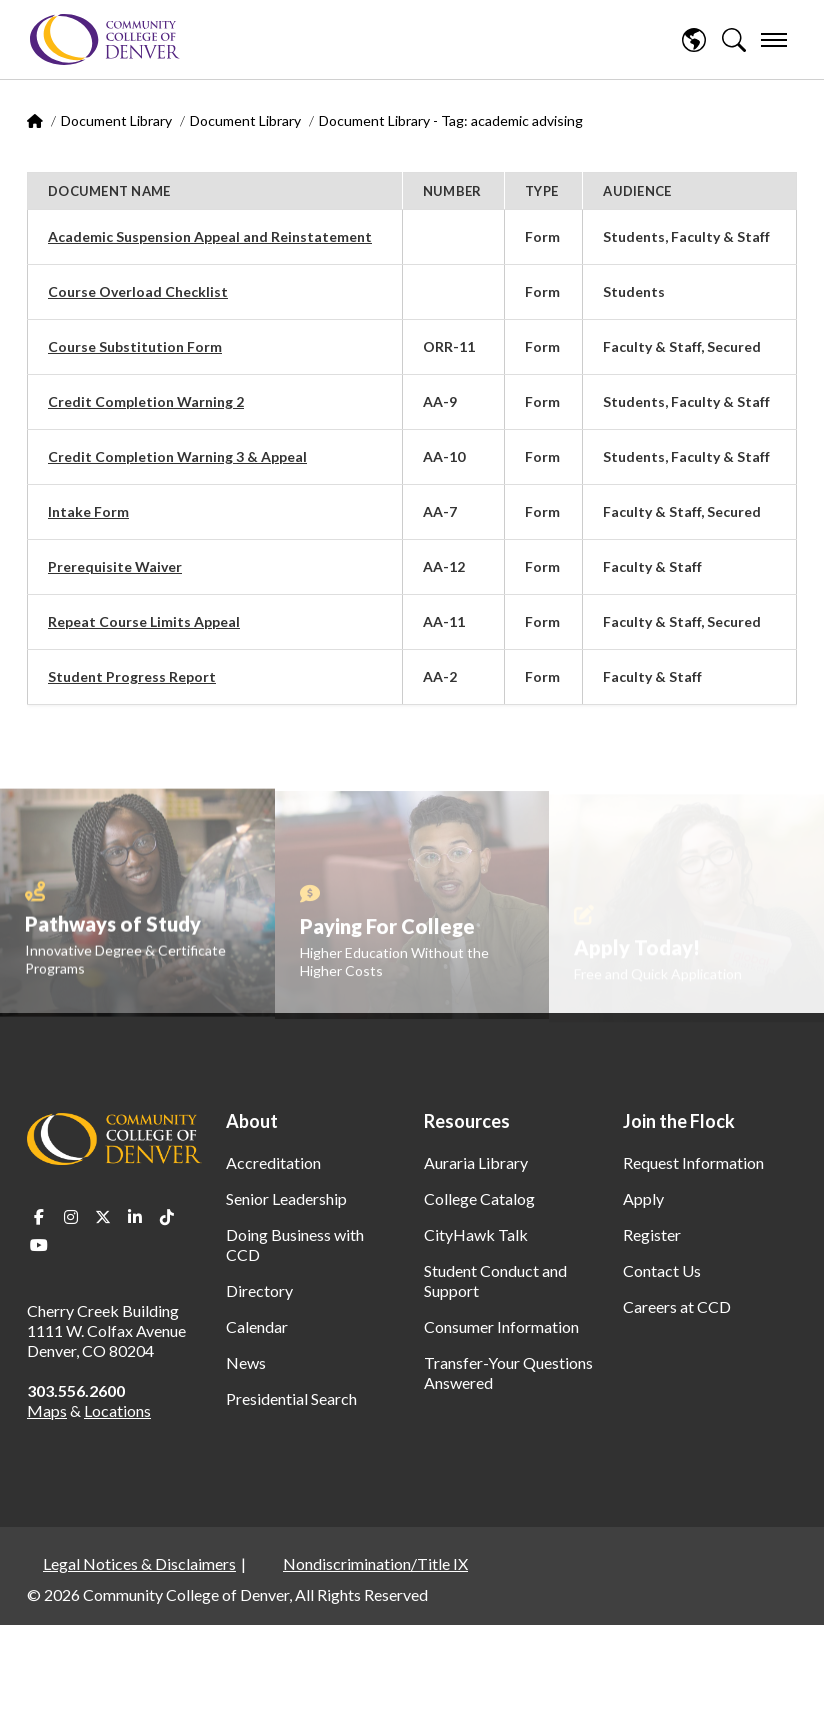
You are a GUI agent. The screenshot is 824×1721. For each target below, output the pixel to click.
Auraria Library (476, 1162)
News (246, 1362)
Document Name (109, 191)
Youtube (39, 1245)
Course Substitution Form (135, 346)
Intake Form (88, 511)
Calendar (257, 1326)
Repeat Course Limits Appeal (144, 621)
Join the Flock (679, 1121)
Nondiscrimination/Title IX (375, 1563)
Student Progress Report (132, 676)
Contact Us (662, 1270)
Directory (259, 1290)
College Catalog (479, 1198)
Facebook (39, 1217)
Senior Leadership (286, 1198)
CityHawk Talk (476, 1234)
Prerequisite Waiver (115, 566)
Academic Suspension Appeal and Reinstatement (210, 236)
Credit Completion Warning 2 (146, 401)
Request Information (693, 1162)
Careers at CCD (677, 1306)
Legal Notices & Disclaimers (139, 1563)
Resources (467, 1121)
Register (652, 1234)
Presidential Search (291, 1398)
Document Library (116, 120)
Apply (643, 1198)
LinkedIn (135, 1217)
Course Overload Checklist (138, 291)
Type (541, 191)
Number (452, 191)
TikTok (167, 1217)
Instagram (71, 1217)
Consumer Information (501, 1326)
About (252, 1121)
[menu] (774, 40)
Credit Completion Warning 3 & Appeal (177, 456)
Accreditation (273, 1162)
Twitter (103, 1217)
